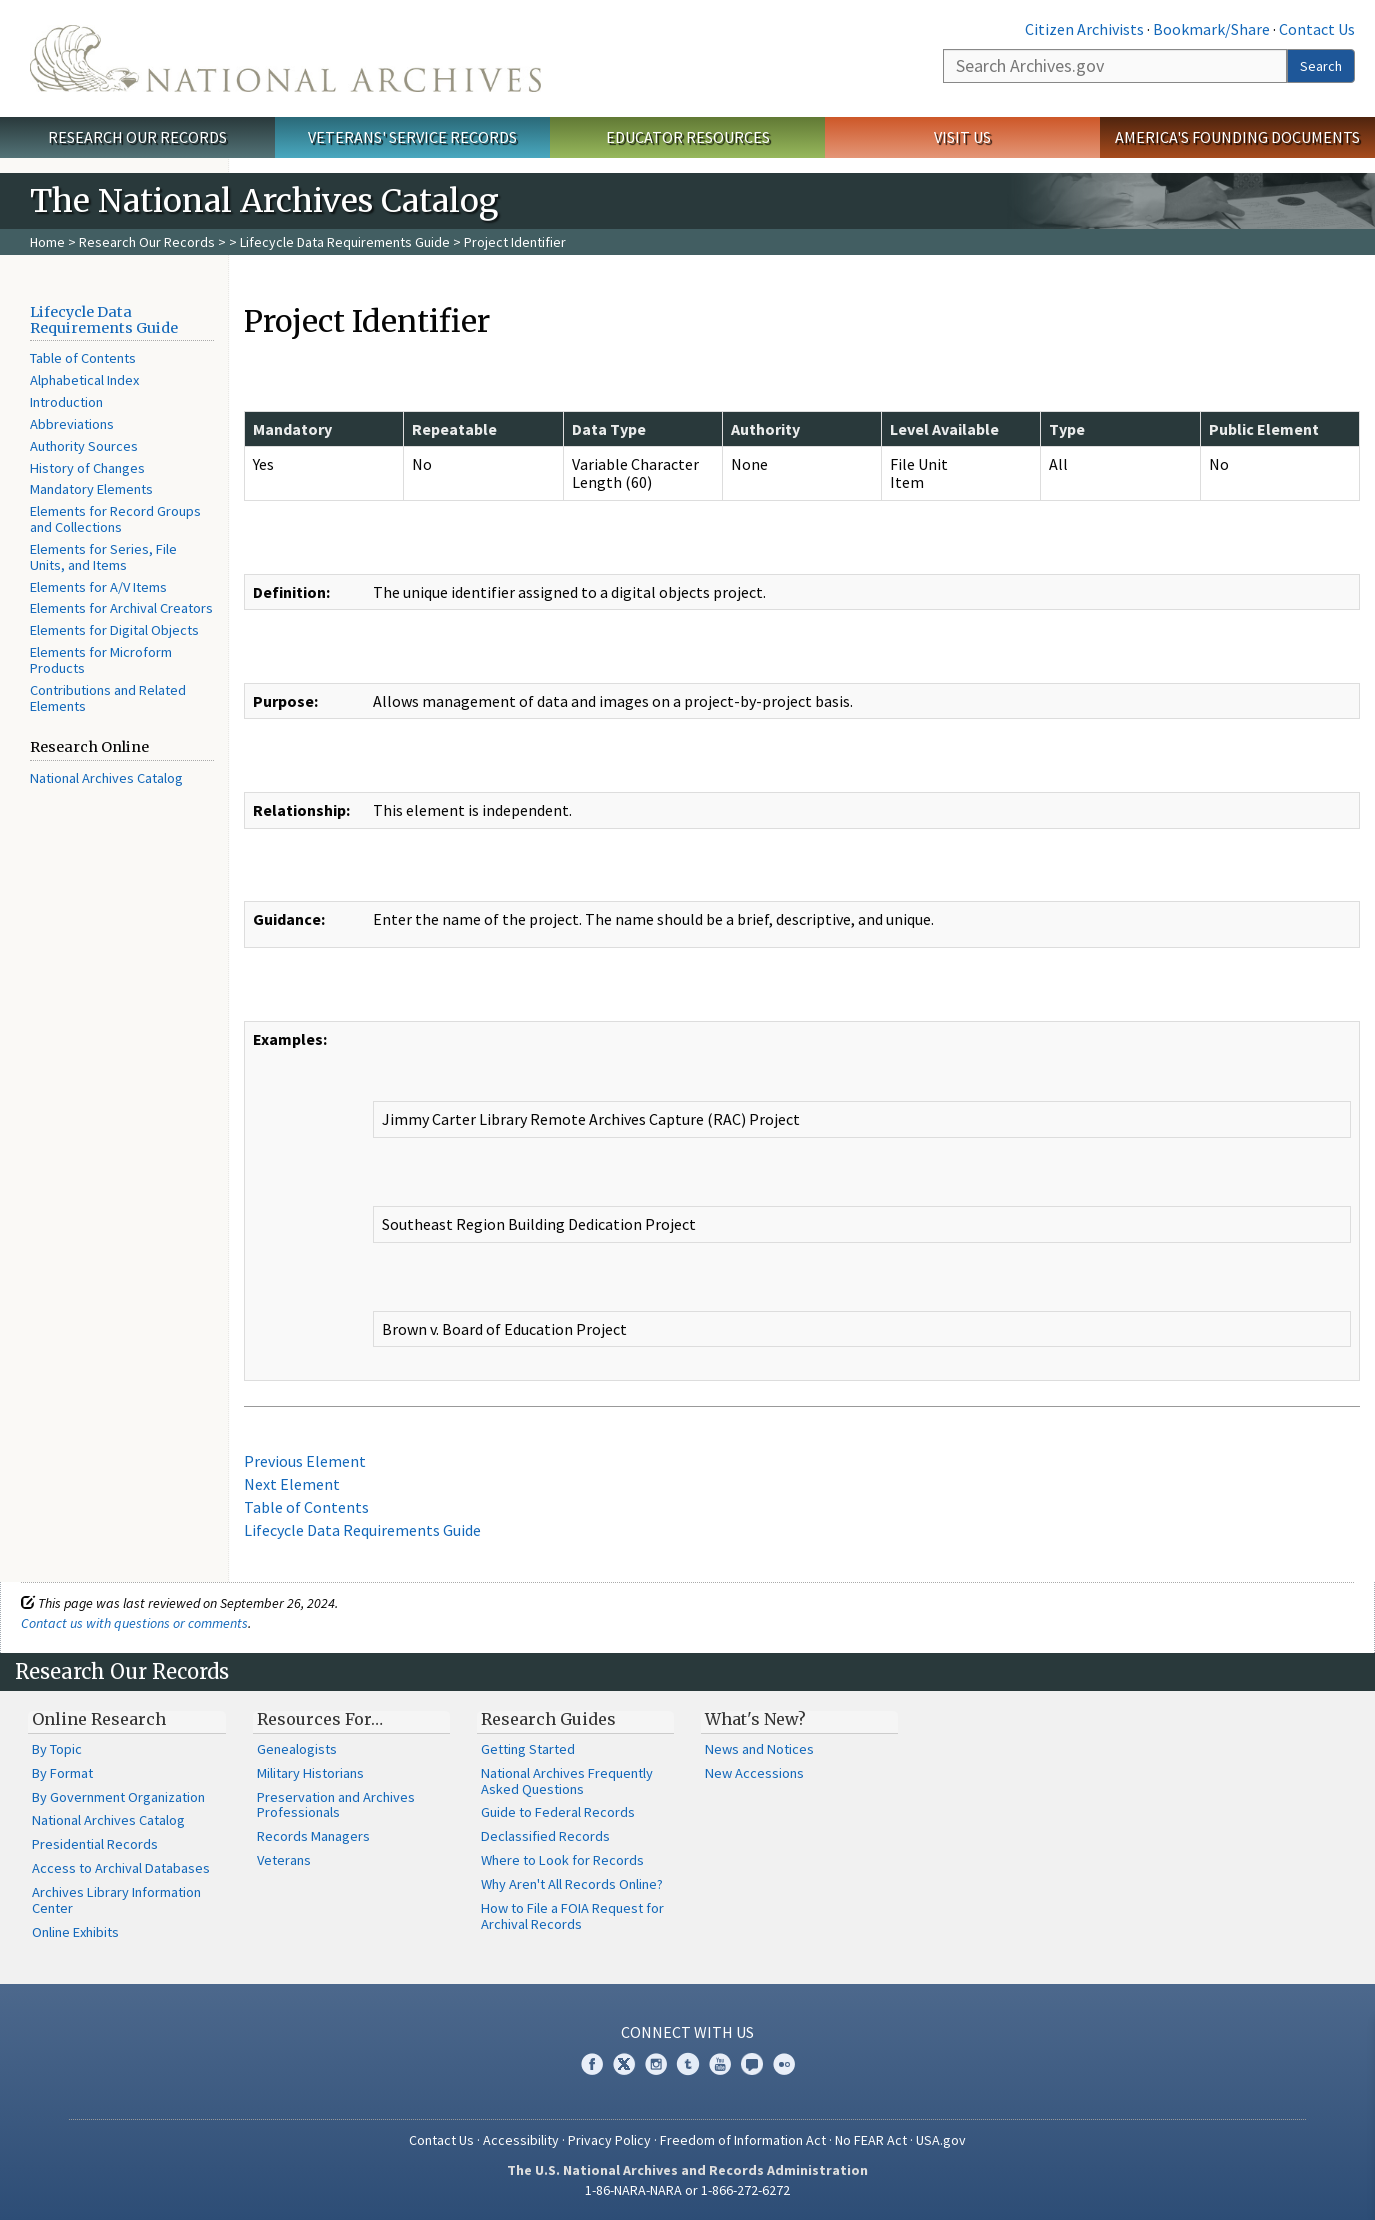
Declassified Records (545, 1836)
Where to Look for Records (562, 1860)
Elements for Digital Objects (114, 630)
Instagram (656, 2064)
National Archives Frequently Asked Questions (567, 1781)
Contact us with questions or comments (134, 1623)
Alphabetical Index (84, 380)
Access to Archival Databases (121, 1868)
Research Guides (548, 1719)
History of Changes (87, 468)
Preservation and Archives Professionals (336, 1805)
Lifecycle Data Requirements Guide (345, 242)
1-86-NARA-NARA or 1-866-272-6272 (687, 2190)
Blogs (752, 2064)
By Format (62, 1773)
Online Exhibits (75, 1932)
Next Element (292, 1484)
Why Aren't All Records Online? (572, 1884)
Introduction (66, 402)
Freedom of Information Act (743, 2140)
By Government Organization (118, 1797)
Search (1321, 66)
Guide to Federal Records (558, 1812)
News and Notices (759, 1749)
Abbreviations (72, 424)
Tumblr (688, 2064)
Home (47, 242)
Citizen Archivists (1084, 29)
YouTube (720, 2064)
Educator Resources (688, 137)
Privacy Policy (609, 2140)
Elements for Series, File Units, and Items (103, 557)
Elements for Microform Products (101, 660)
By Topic (57, 1749)
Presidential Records (95, 1844)
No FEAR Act (871, 2140)
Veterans (284, 1860)
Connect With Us (687, 2032)
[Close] (1351, 2034)
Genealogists (297, 1749)
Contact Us (1317, 29)
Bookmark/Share (1211, 29)
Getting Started (528, 1749)
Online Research (99, 1719)
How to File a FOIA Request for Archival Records (572, 1916)
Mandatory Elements (91, 489)
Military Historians (310, 1773)
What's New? (755, 1719)
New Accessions (754, 1773)
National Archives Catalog (106, 778)
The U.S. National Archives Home (285, 58)
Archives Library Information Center (116, 1900)
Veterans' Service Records (412, 137)
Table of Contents (83, 358)
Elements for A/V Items (98, 587)
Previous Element (305, 1461)
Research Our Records (137, 137)
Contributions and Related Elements (108, 698)
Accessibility (521, 2140)
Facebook (592, 2064)
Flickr (784, 2064)
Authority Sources (84, 446)
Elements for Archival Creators (121, 608)
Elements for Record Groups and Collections (115, 519)
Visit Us (962, 137)
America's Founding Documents (1237, 137)
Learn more (1197, 2184)
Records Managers (313, 1836)
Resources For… (320, 1719)
